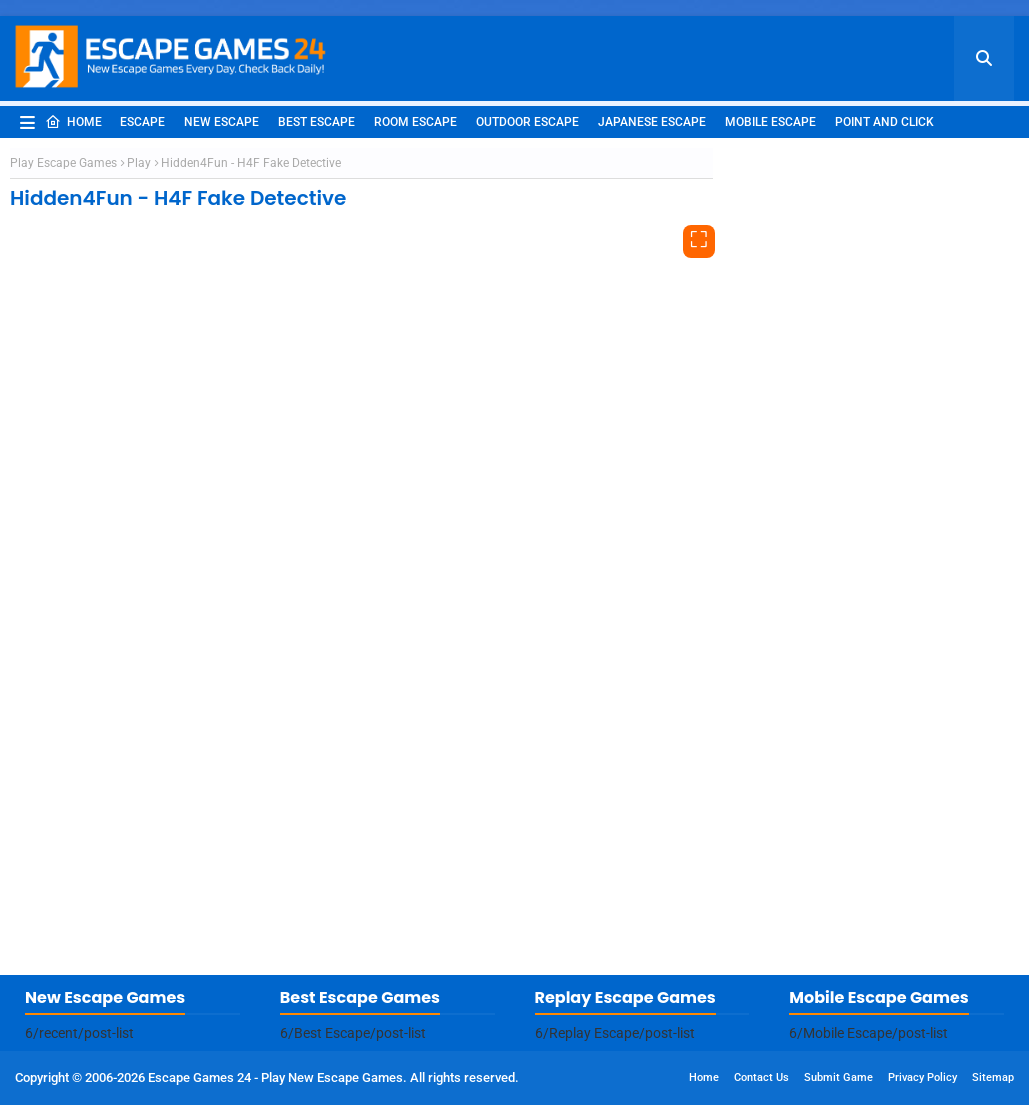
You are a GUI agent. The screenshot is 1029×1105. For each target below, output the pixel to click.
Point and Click (884, 122)
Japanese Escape (652, 122)
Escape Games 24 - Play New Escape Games (275, 1077)
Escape (142, 122)
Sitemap (993, 1077)
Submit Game (838, 1077)
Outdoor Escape (527, 122)
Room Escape (415, 122)
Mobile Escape (770, 122)
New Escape (221, 122)
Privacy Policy (922, 1077)
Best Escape (316, 122)
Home (73, 122)
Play (139, 163)
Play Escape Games (63, 163)
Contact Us (761, 1077)
